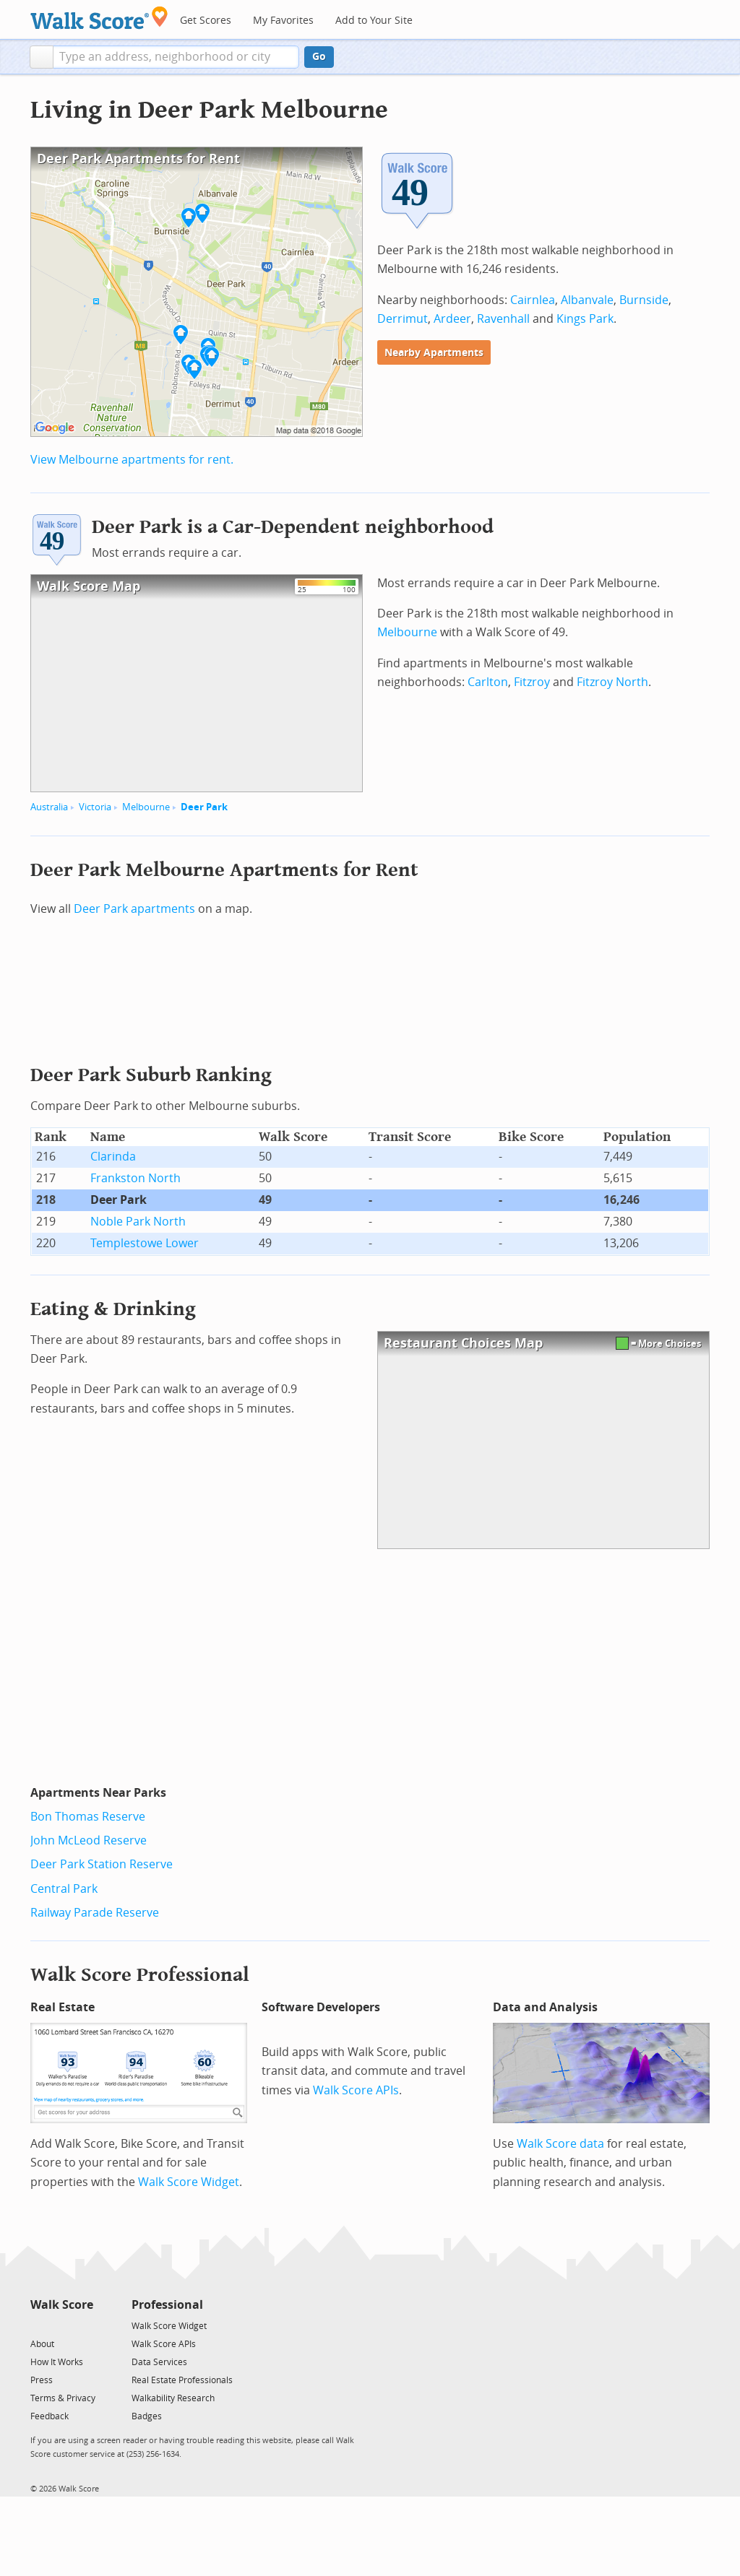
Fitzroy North (612, 682)
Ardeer (452, 319)
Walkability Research (173, 2398)
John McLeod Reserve (88, 1840)
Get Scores (205, 20)
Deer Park (204, 807)
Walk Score (61, 2305)
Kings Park (585, 319)
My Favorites (283, 20)
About (42, 2344)
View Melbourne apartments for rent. (131, 460)
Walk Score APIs (356, 2090)
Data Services (159, 2362)
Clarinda (113, 1156)
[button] (41, 57)
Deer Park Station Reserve (101, 1864)
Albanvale (587, 300)
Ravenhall (503, 319)
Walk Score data (560, 2144)
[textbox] (176, 57)
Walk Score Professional (139, 1975)
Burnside (643, 300)
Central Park (64, 1889)
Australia (49, 807)
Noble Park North (138, 1221)
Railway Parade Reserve (94, 1913)
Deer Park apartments (134, 909)
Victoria (95, 807)
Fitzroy (532, 682)
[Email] (83, 2325)
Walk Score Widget (188, 2182)
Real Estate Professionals (182, 2380)
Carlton (488, 682)
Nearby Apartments (433, 353)
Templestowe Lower (144, 1243)
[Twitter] (38, 2325)
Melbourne (146, 807)
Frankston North (135, 1178)
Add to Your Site (374, 20)
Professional (167, 2305)
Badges (147, 2416)
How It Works (56, 2362)
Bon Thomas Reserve (87, 1816)
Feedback (49, 2416)
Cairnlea (532, 300)
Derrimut (402, 319)
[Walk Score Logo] (99, 18)
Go (319, 57)
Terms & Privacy (62, 2398)
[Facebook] (61, 2325)
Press (41, 2380)
